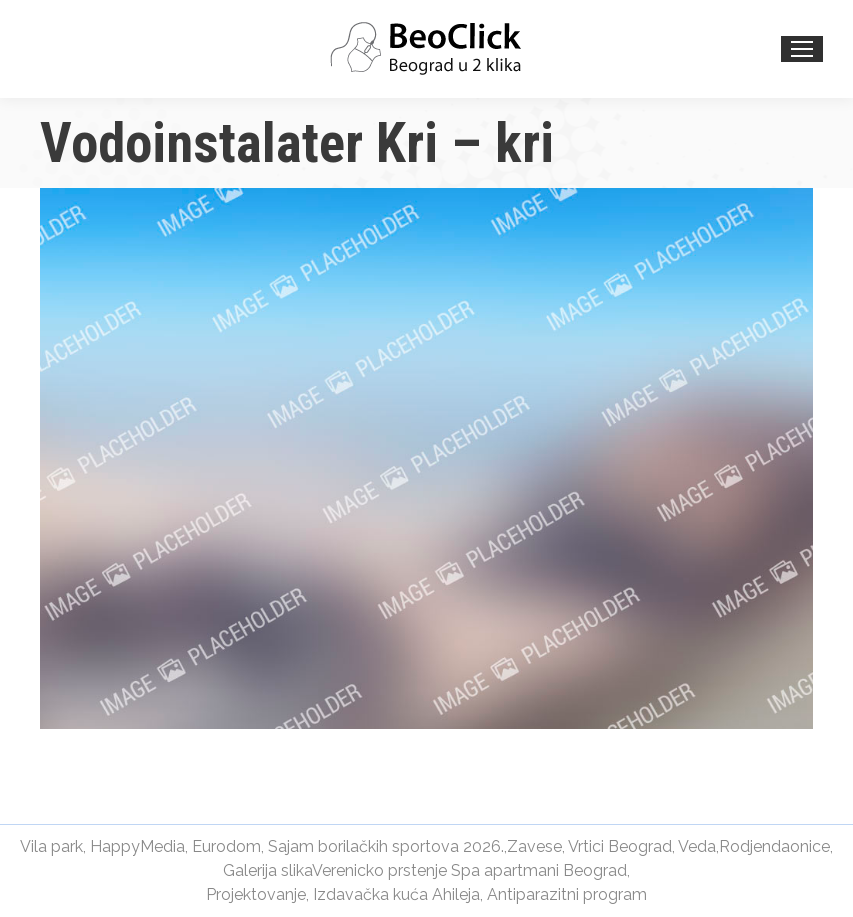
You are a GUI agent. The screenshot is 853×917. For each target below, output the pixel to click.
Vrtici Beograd (620, 846)
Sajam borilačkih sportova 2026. (386, 846)
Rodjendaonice (774, 846)
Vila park (51, 846)
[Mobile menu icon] (802, 49)
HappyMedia (137, 846)
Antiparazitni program (567, 894)
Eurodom (226, 846)
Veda (697, 846)
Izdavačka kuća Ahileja (396, 894)
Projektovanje (256, 894)
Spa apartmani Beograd (539, 870)
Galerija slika (267, 870)
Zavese (534, 846)
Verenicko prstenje (379, 870)
